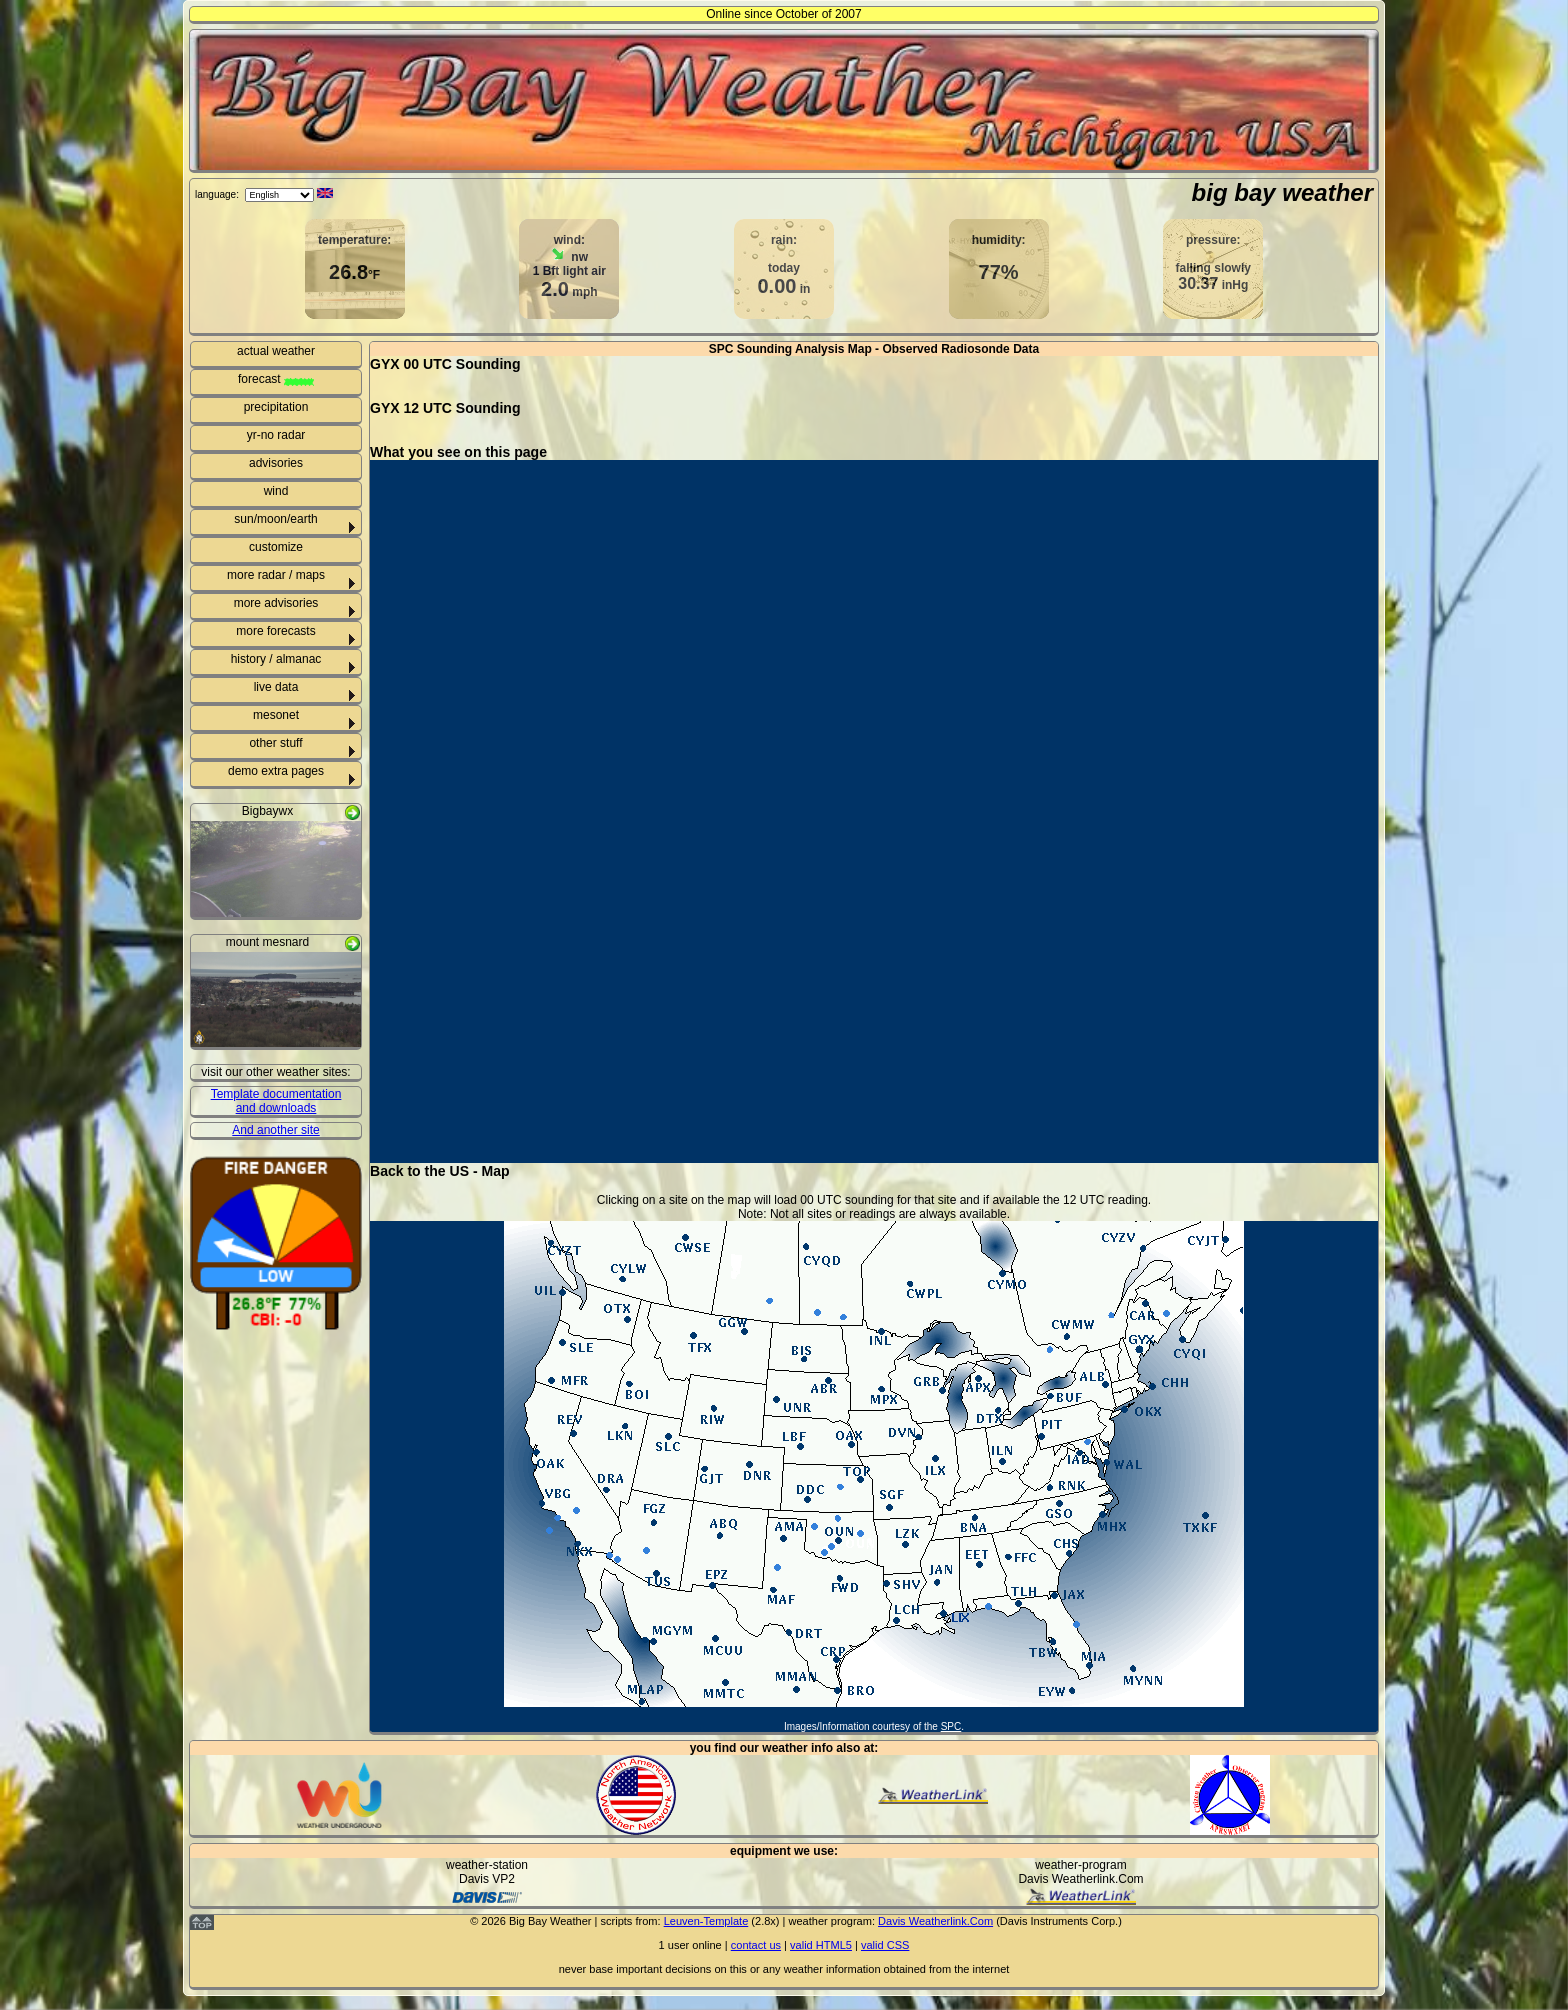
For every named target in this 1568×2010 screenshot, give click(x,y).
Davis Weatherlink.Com (935, 1921)
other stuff (275, 743)
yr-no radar (276, 435)
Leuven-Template (706, 1921)
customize (276, 547)
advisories (276, 463)
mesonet (276, 715)
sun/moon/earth (275, 519)
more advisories (276, 603)
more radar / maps (276, 575)
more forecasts (275, 631)
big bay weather (1282, 192)
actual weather (276, 351)
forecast (276, 379)
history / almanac (276, 659)
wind (276, 491)
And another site (275, 1130)
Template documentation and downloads (276, 1101)
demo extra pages (276, 771)
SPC (951, 1726)
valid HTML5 (821, 1945)
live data (276, 687)
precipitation (276, 407)
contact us (756, 1945)
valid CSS (885, 1945)
